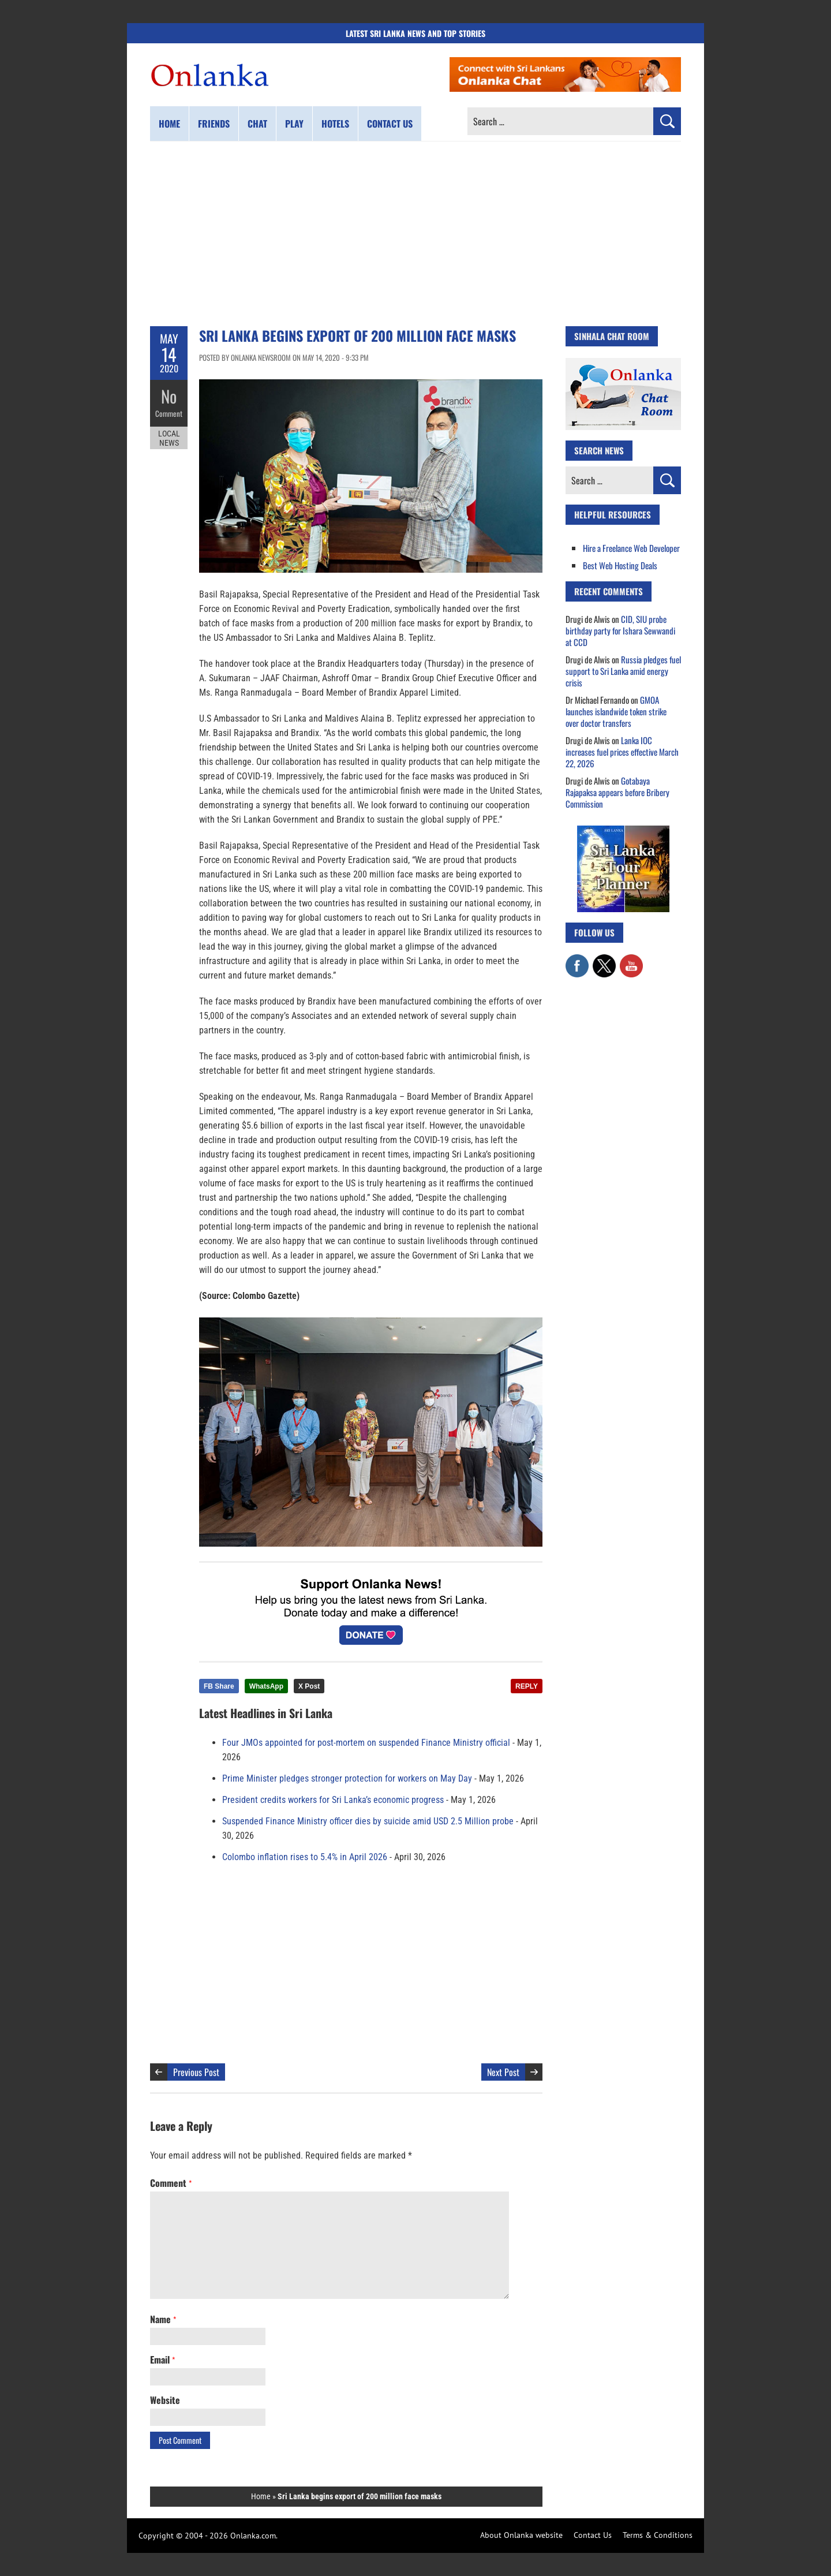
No (168, 396)
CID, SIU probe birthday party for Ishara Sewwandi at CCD (620, 630)
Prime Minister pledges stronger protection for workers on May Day (347, 1778)
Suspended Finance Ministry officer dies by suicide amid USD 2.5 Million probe (368, 1821)
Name (163, 2319)
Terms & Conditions (657, 2535)
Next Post (503, 2072)
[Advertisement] (415, 234)
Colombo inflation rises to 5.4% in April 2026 (304, 1856)
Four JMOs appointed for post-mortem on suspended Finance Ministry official (366, 1742)
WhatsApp (266, 1686)
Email (162, 2359)
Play (294, 123)
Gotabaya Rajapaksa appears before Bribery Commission (617, 792)
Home (169, 123)
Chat (257, 123)
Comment (169, 413)
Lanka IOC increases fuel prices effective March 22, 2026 (622, 752)
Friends (214, 123)
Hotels (335, 123)
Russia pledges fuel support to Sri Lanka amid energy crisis (623, 671)
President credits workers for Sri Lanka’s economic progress (333, 1799)
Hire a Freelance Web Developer (631, 548)
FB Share (219, 1686)
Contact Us (593, 2535)
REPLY (526, 1686)
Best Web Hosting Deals (620, 565)
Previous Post (196, 2072)
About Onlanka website (521, 2535)
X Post (309, 1686)
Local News (169, 437)
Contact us (390, 123)
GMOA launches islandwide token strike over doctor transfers (616, 711)
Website (165, 2400)
